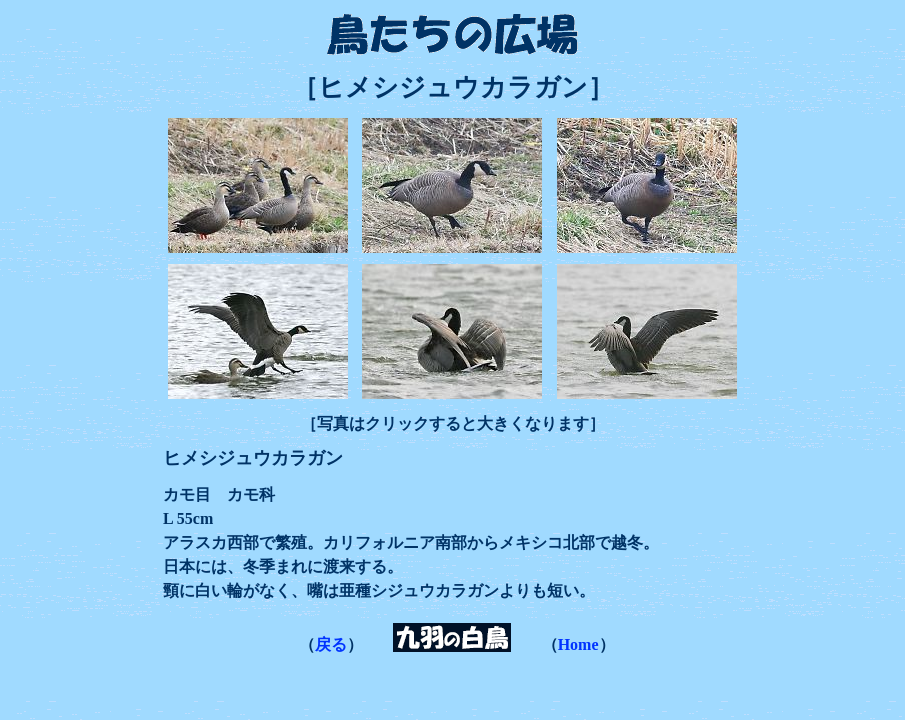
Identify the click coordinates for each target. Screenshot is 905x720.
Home (578, 644)
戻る (331, 644)
